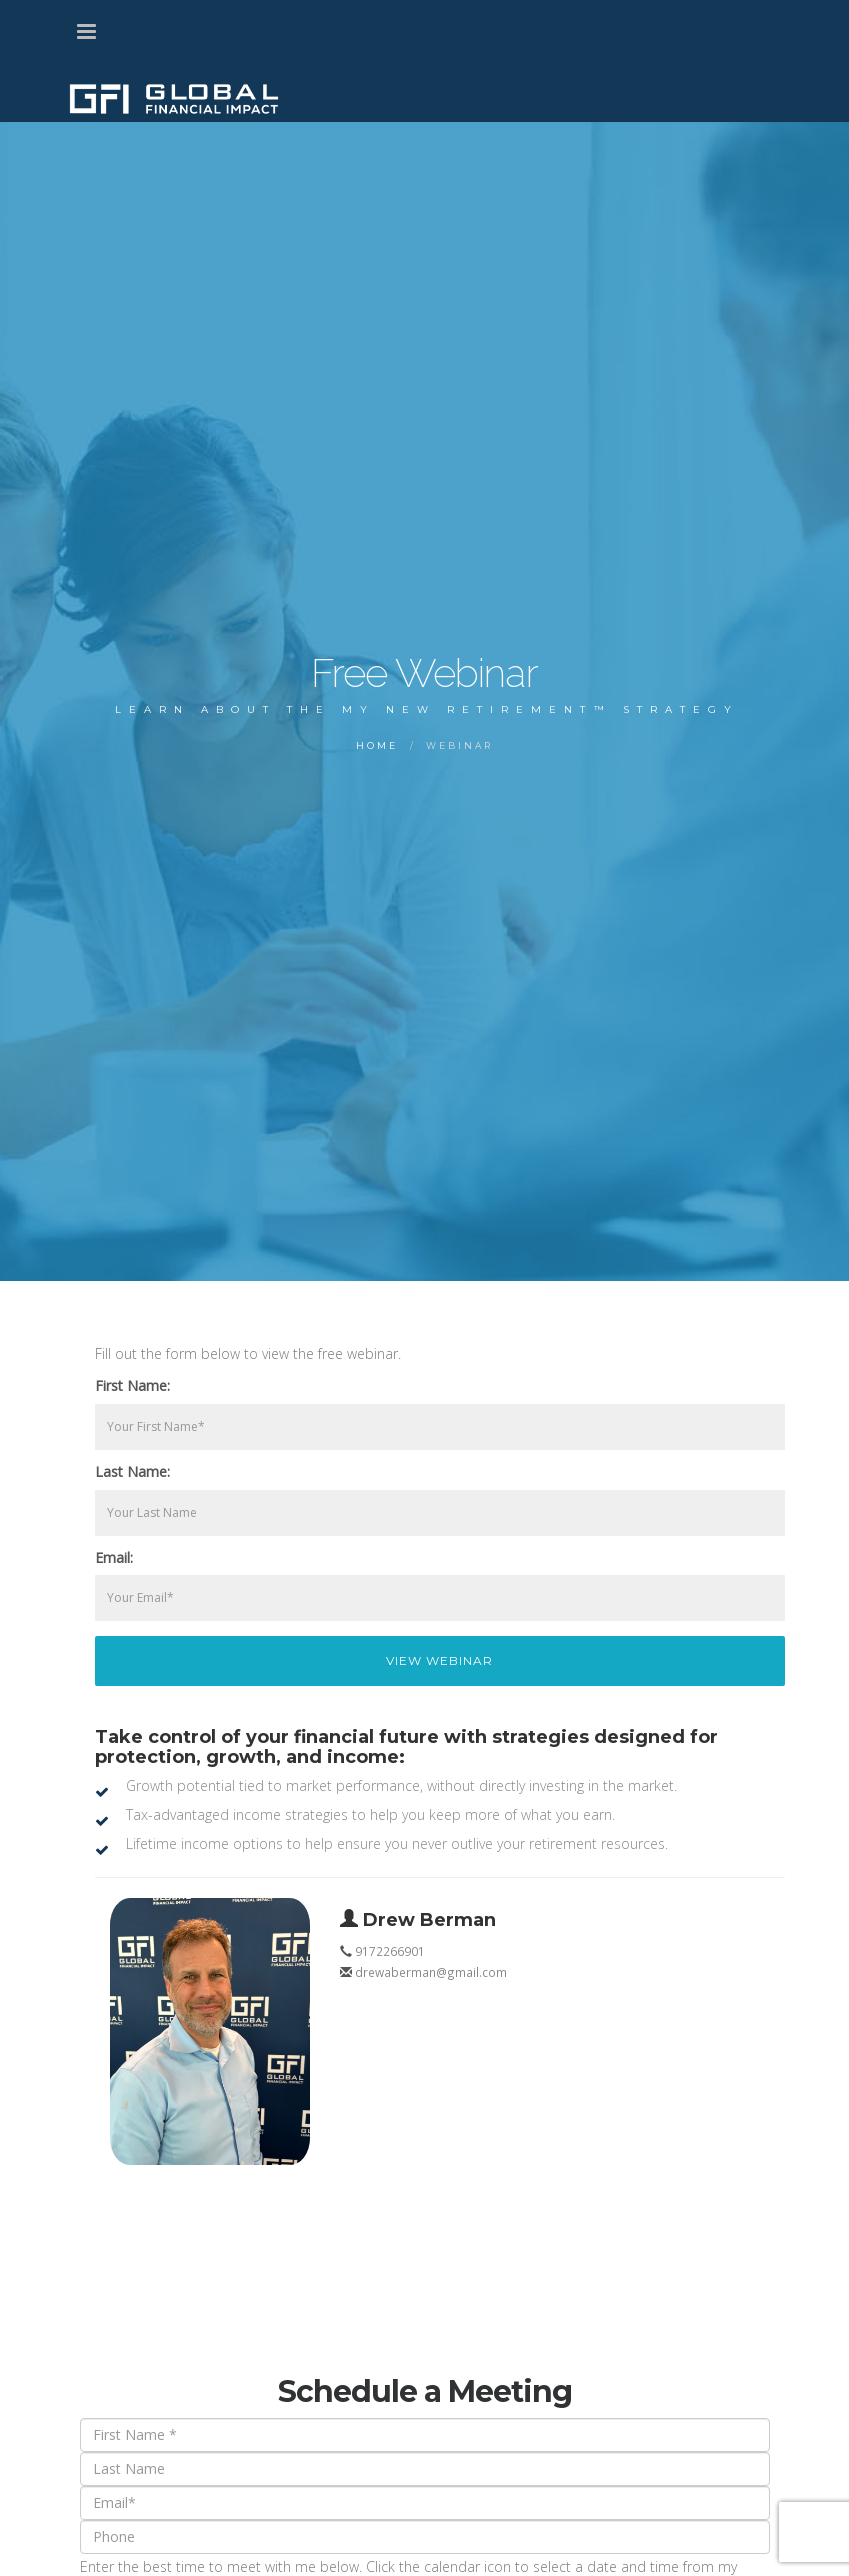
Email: (114, 1557)
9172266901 (390, 1951)
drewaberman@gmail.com (431, 1972)
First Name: (132, 1385)
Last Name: (132, 1471)
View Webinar (439, 1660)
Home (377, 745)
